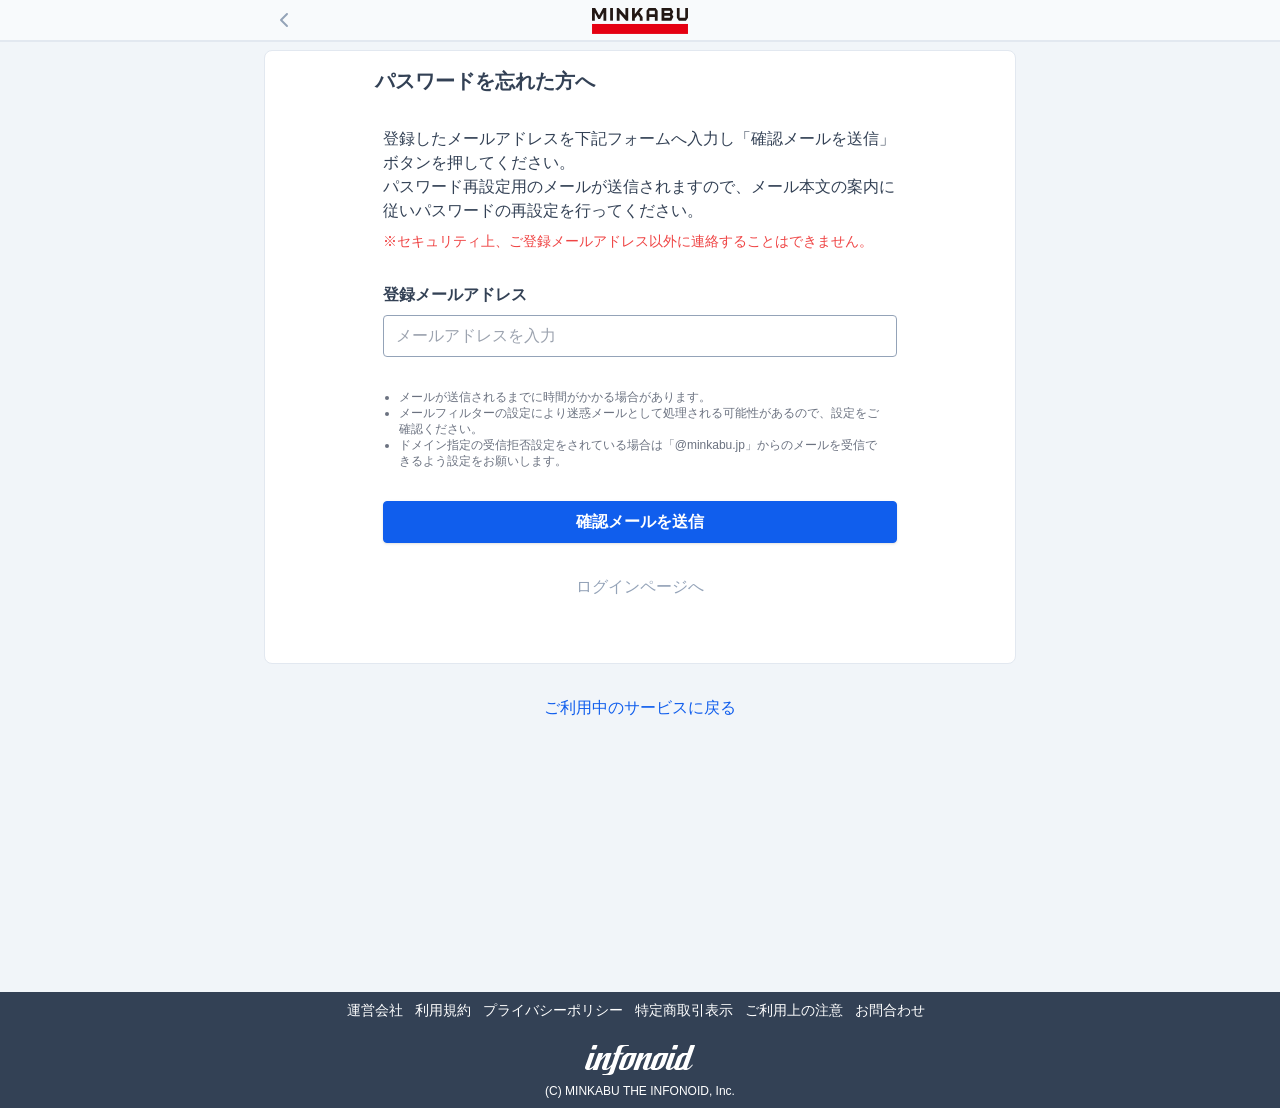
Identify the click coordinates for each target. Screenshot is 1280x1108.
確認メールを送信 (640, 521)
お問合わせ (890, 1010)
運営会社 (375, 1010)
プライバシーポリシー (553, 1010)
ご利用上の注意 (794, 1010)
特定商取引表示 (684, 1010)
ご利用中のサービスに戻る (640, 707)
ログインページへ (640, 586)
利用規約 (443, 1010)
